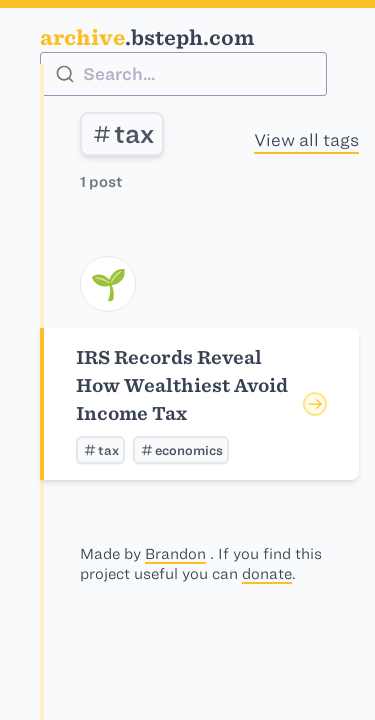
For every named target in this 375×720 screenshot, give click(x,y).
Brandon (175, 554)
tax (122, 134)
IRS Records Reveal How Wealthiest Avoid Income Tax (182, 385)
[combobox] (183, 74)
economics (181, 450)
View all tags (306, 140)
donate (267, 574)
